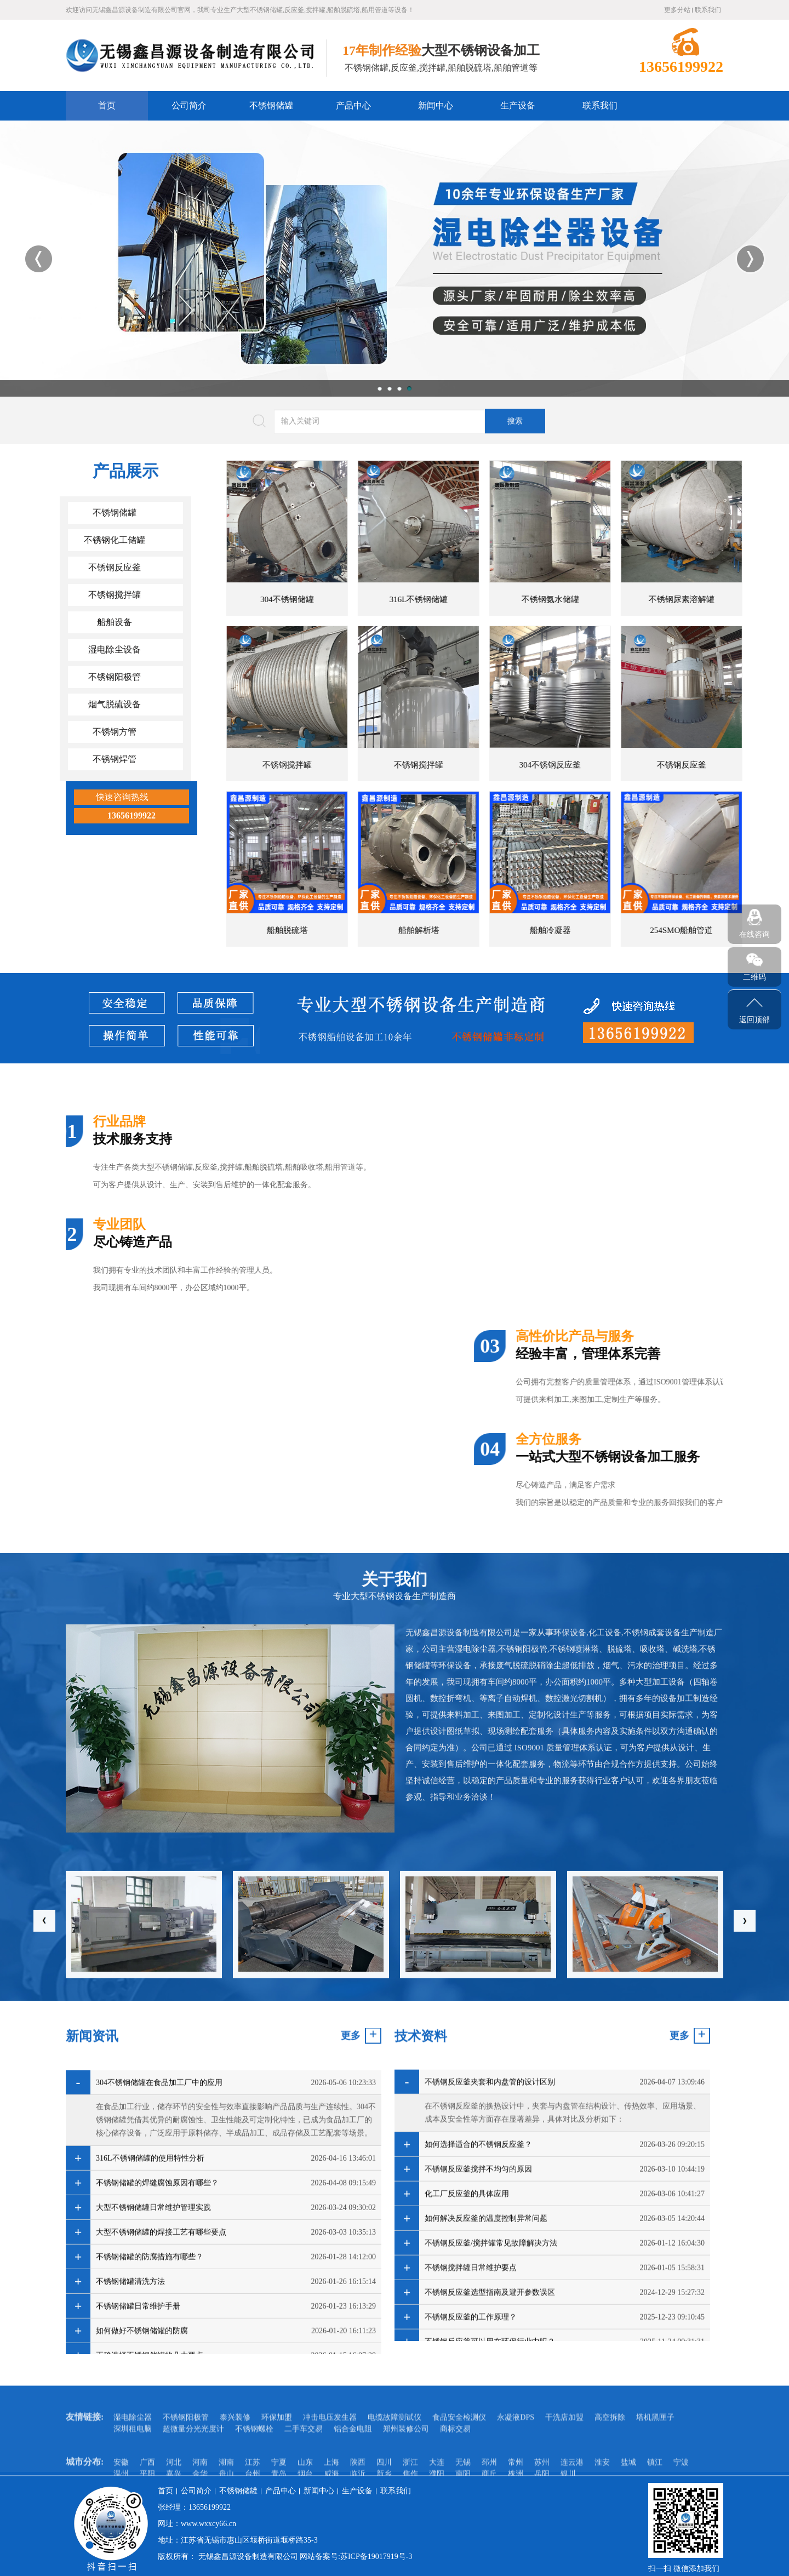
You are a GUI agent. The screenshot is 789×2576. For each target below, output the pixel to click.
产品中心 (353, 105)
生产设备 (517, 105)
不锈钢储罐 (271, 105)
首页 (107, 105)
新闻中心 (435, 105)
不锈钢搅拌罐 (709, 764)
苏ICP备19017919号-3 (376, 2556)
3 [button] (399, 388)
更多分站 (677, 10)
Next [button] (750, 259)
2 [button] (389, 388)
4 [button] (409, 388)
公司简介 (189, 105)
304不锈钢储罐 (709, 599)
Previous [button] (39, 259)
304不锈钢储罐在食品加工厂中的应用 (159, 2321)
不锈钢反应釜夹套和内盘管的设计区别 (490, 2309)
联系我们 (708, 10)
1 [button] (380, 388)
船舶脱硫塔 (708, 930)
